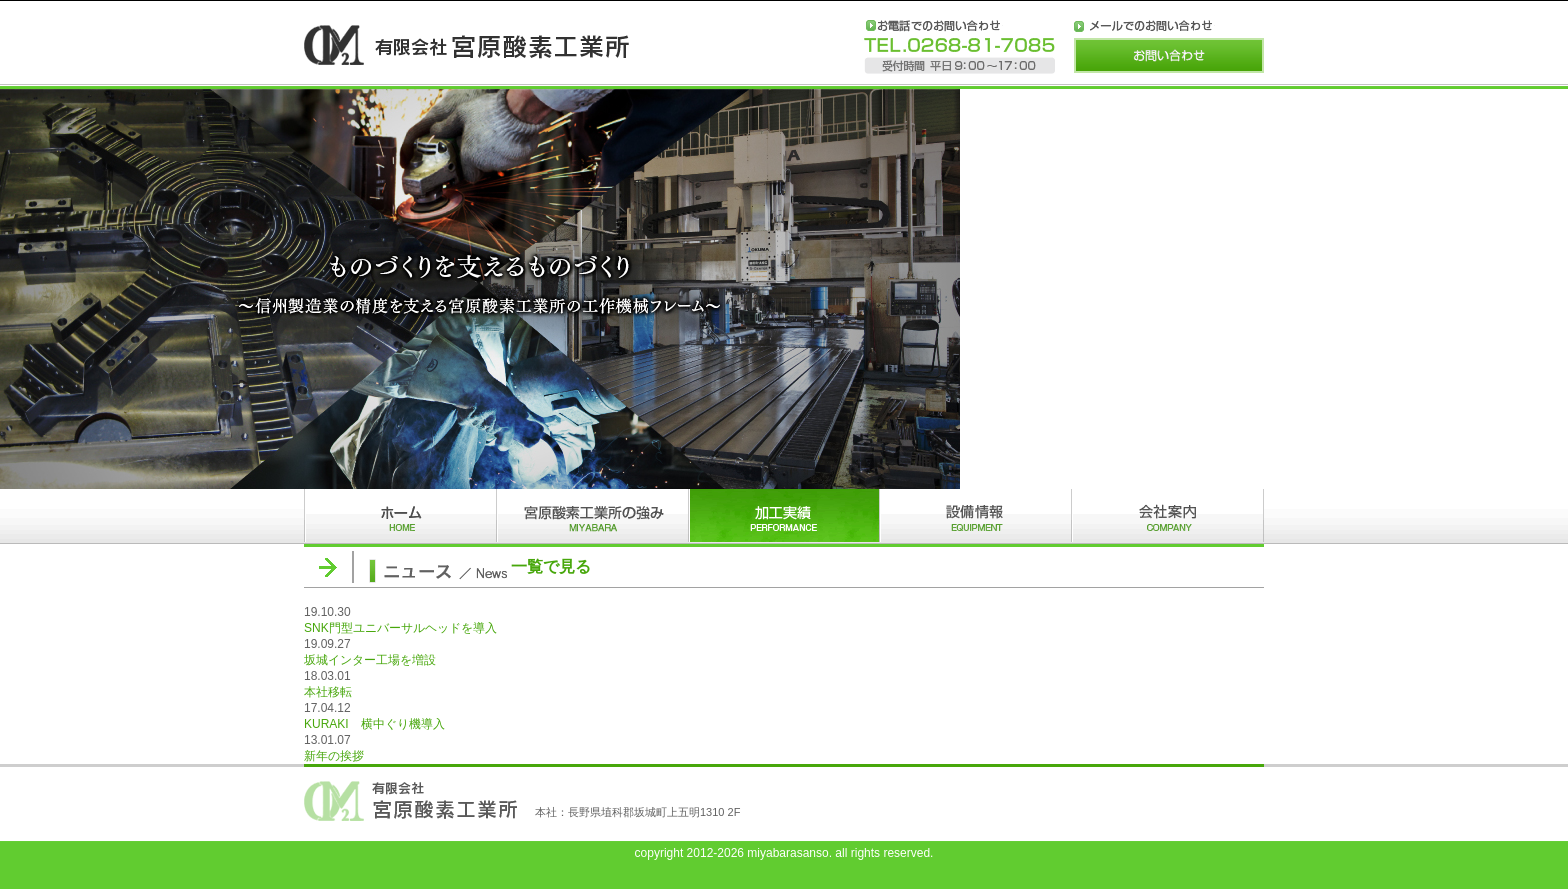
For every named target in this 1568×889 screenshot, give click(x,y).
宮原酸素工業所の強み (592, 516)
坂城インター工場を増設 (370, 660)
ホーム (400, 516)
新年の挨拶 (334, 756)
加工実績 (784, 516)
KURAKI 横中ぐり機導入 (374, 724)
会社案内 (1168, 516)
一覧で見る (551, 566)
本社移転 (328, 692)
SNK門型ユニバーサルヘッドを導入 (400, 628)
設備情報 (976, 516)
